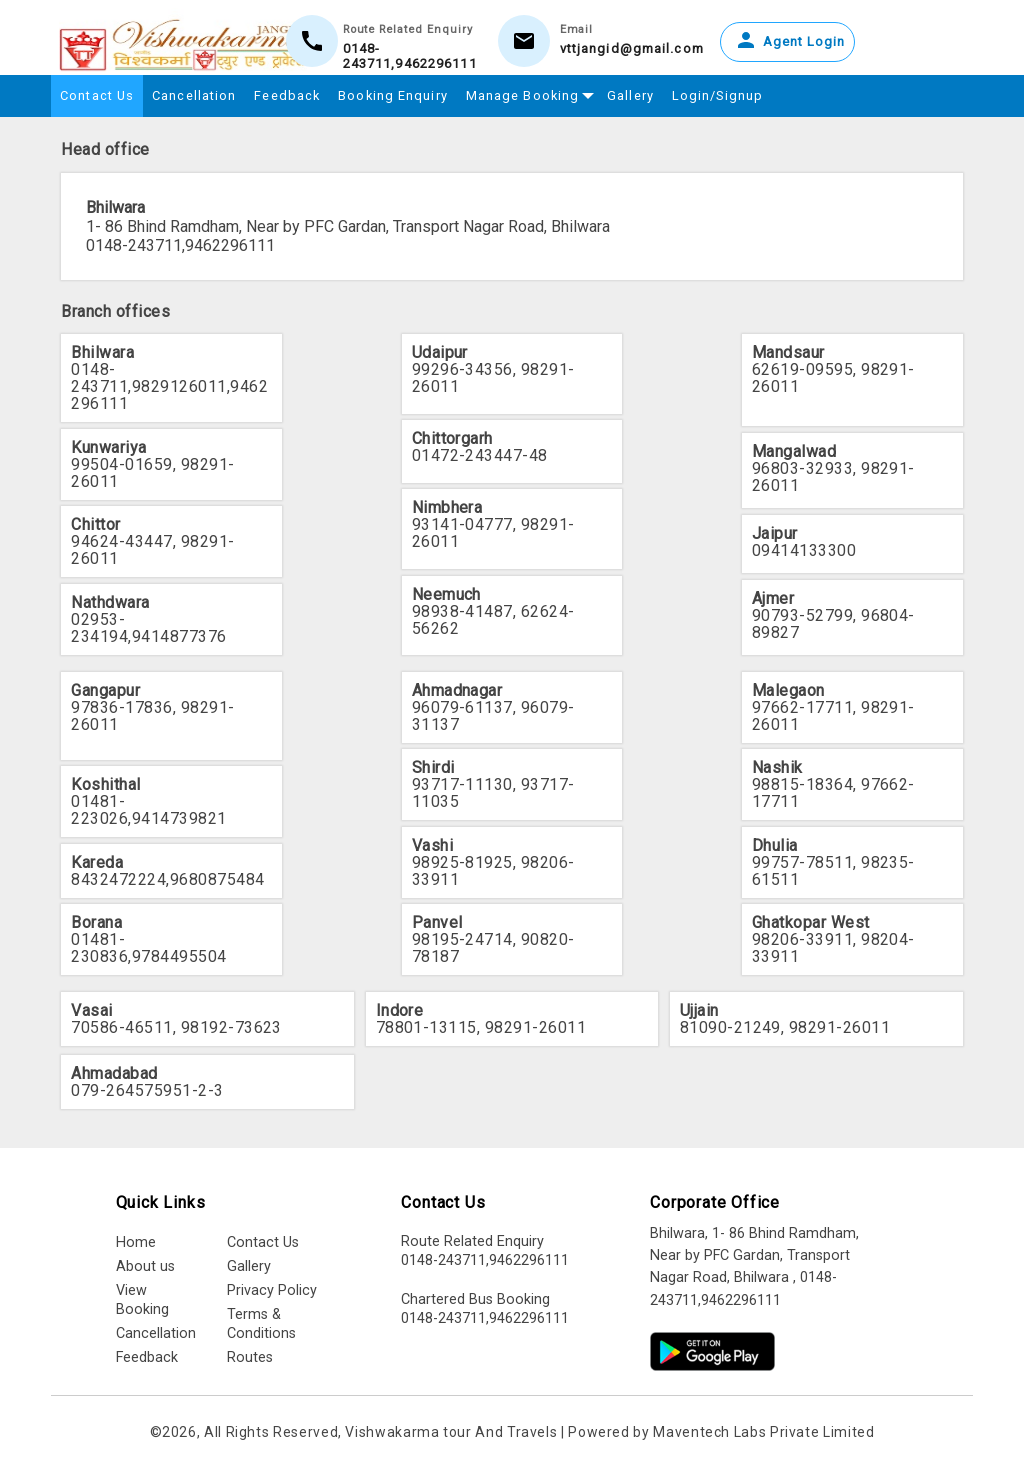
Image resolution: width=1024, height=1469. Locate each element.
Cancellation (194, 95)
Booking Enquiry (393, 95)
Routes (250, 1357)
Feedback (287, 95)
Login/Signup (717, 95)
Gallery (630, 95)
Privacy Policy (272, 1290)
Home (136, 1242)
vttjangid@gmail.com (632, 48)
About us (145, 1266)
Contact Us (97, 95)
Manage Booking (527, 93)
